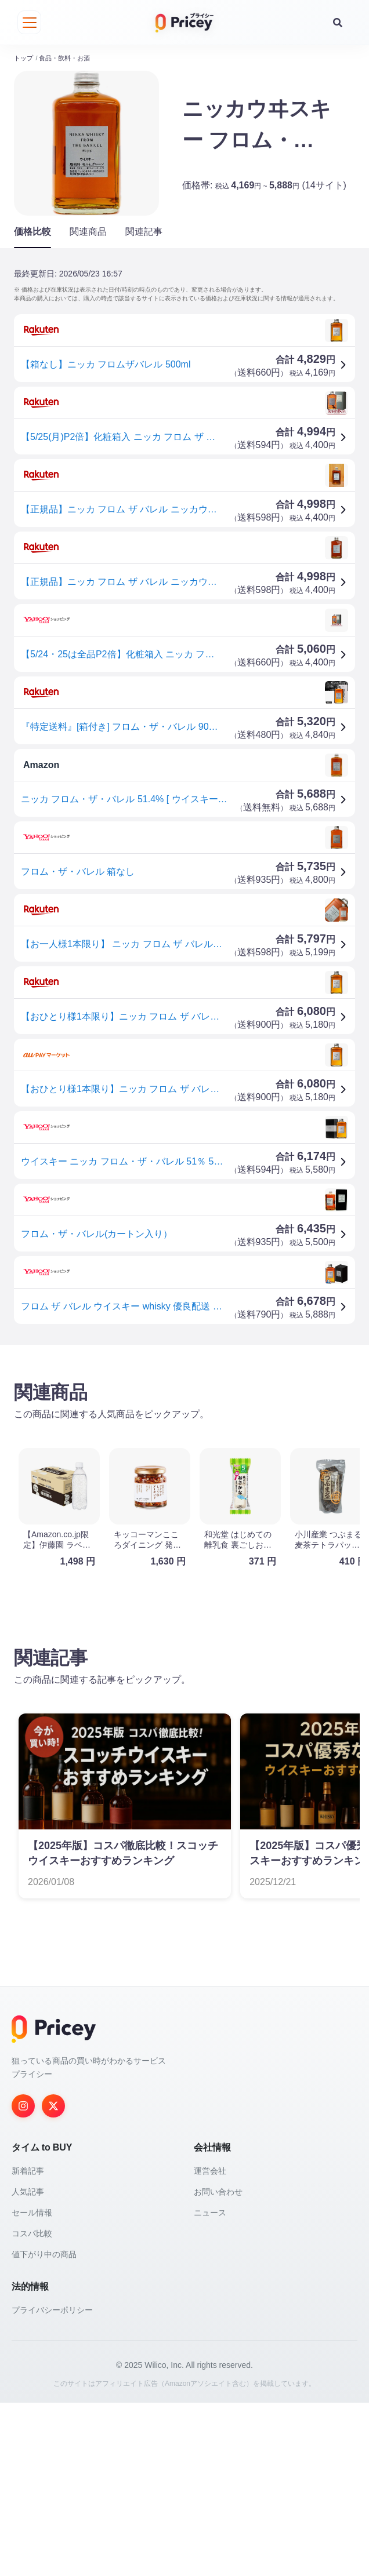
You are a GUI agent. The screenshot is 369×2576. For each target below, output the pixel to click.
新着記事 (28, 2344)
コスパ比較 (32, 2406)
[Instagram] (23, 2279)
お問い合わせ (218, 2365)
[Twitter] (53, 2279)
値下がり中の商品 (44, 2427)
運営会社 (210, 2344)
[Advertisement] (184, 1437)
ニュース (210, 2386)
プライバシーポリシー (52, 2483)
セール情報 (32, 2386)
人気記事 (28, 2365)
